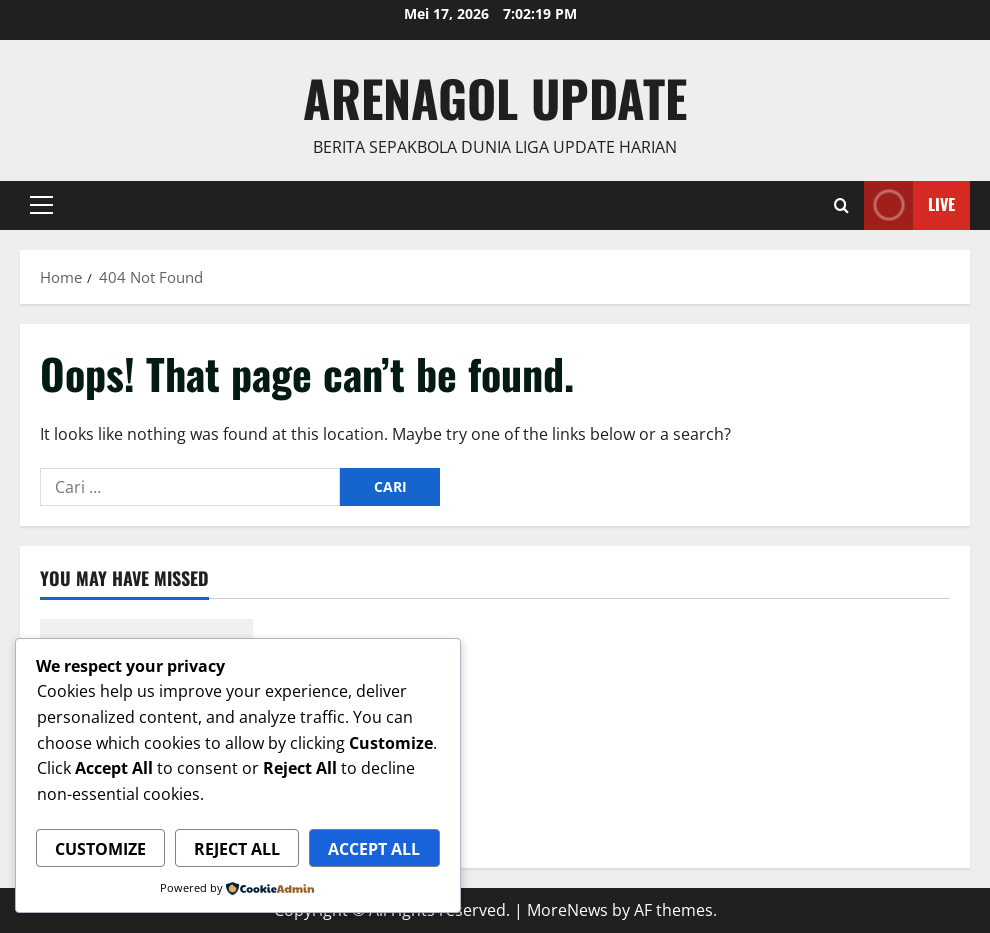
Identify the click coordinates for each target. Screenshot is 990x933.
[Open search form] (841, 205)
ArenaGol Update (495, 97)
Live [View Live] (909, 205)
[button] (41, 205)
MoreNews (567, 910)
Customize (100, 849)
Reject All (237, 849)
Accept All (374, 849)
